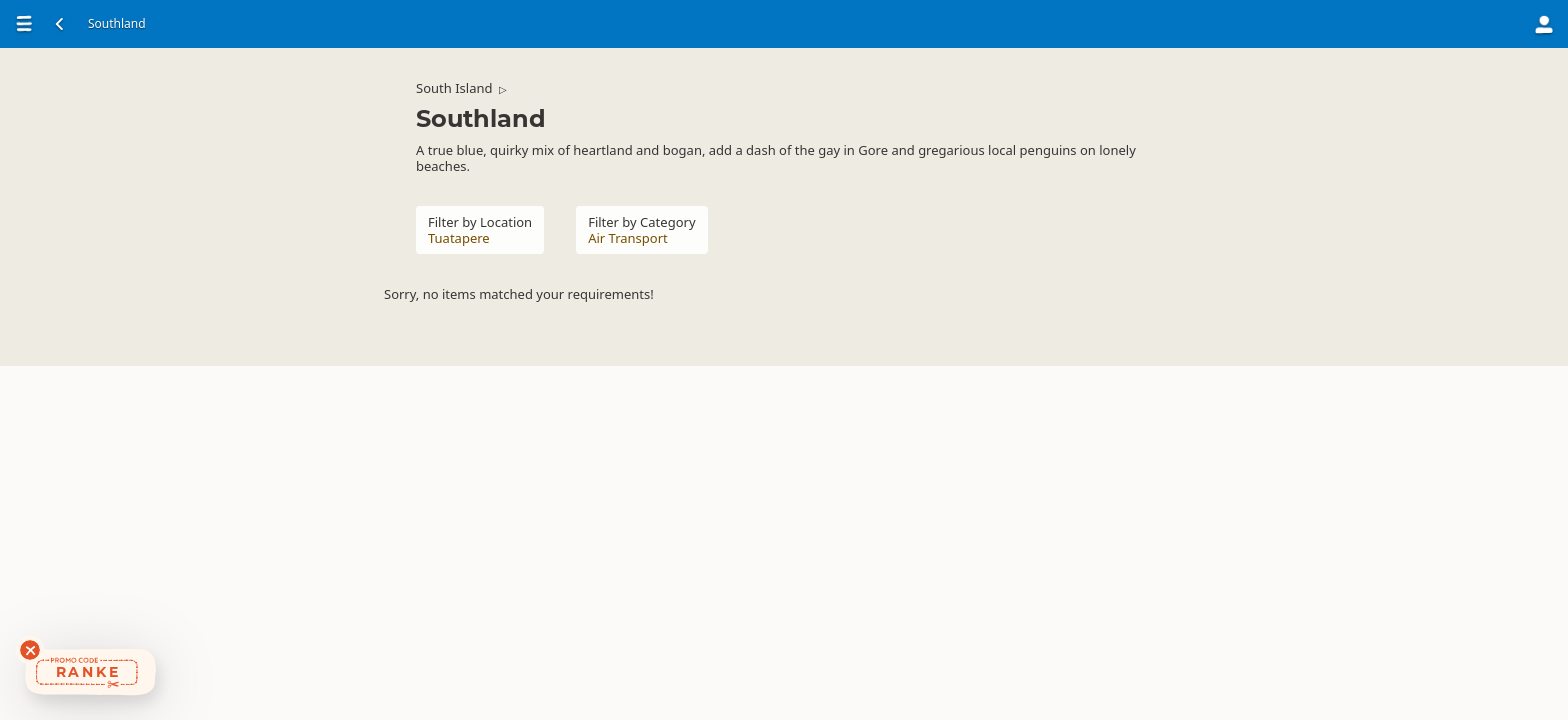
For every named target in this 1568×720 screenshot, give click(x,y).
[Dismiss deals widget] (30, 650)
